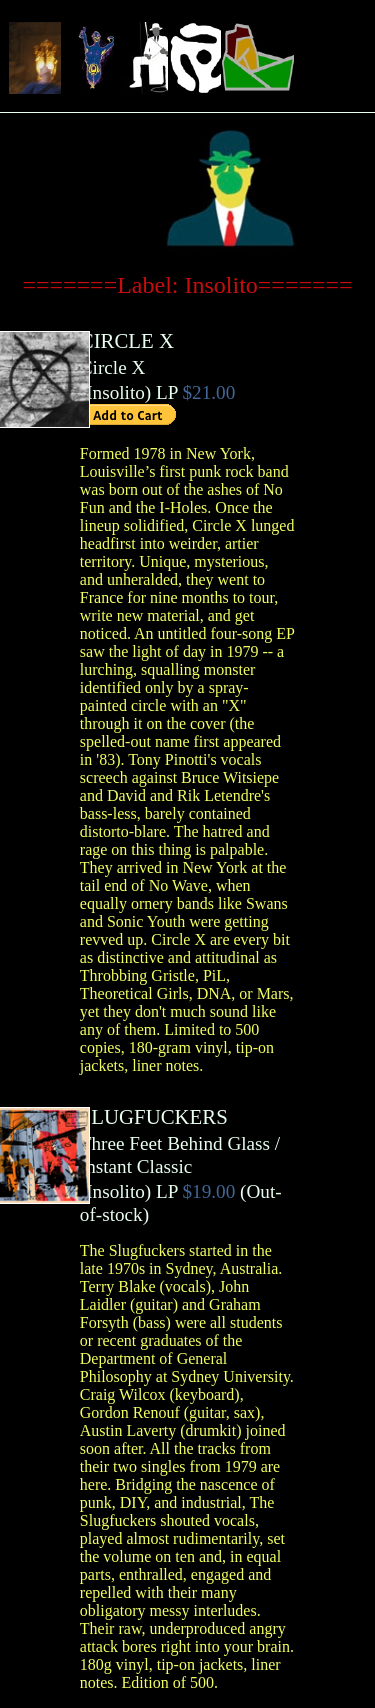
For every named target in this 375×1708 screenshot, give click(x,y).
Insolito (115, 392)
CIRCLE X (127, 340)
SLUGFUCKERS (154, 1116)
